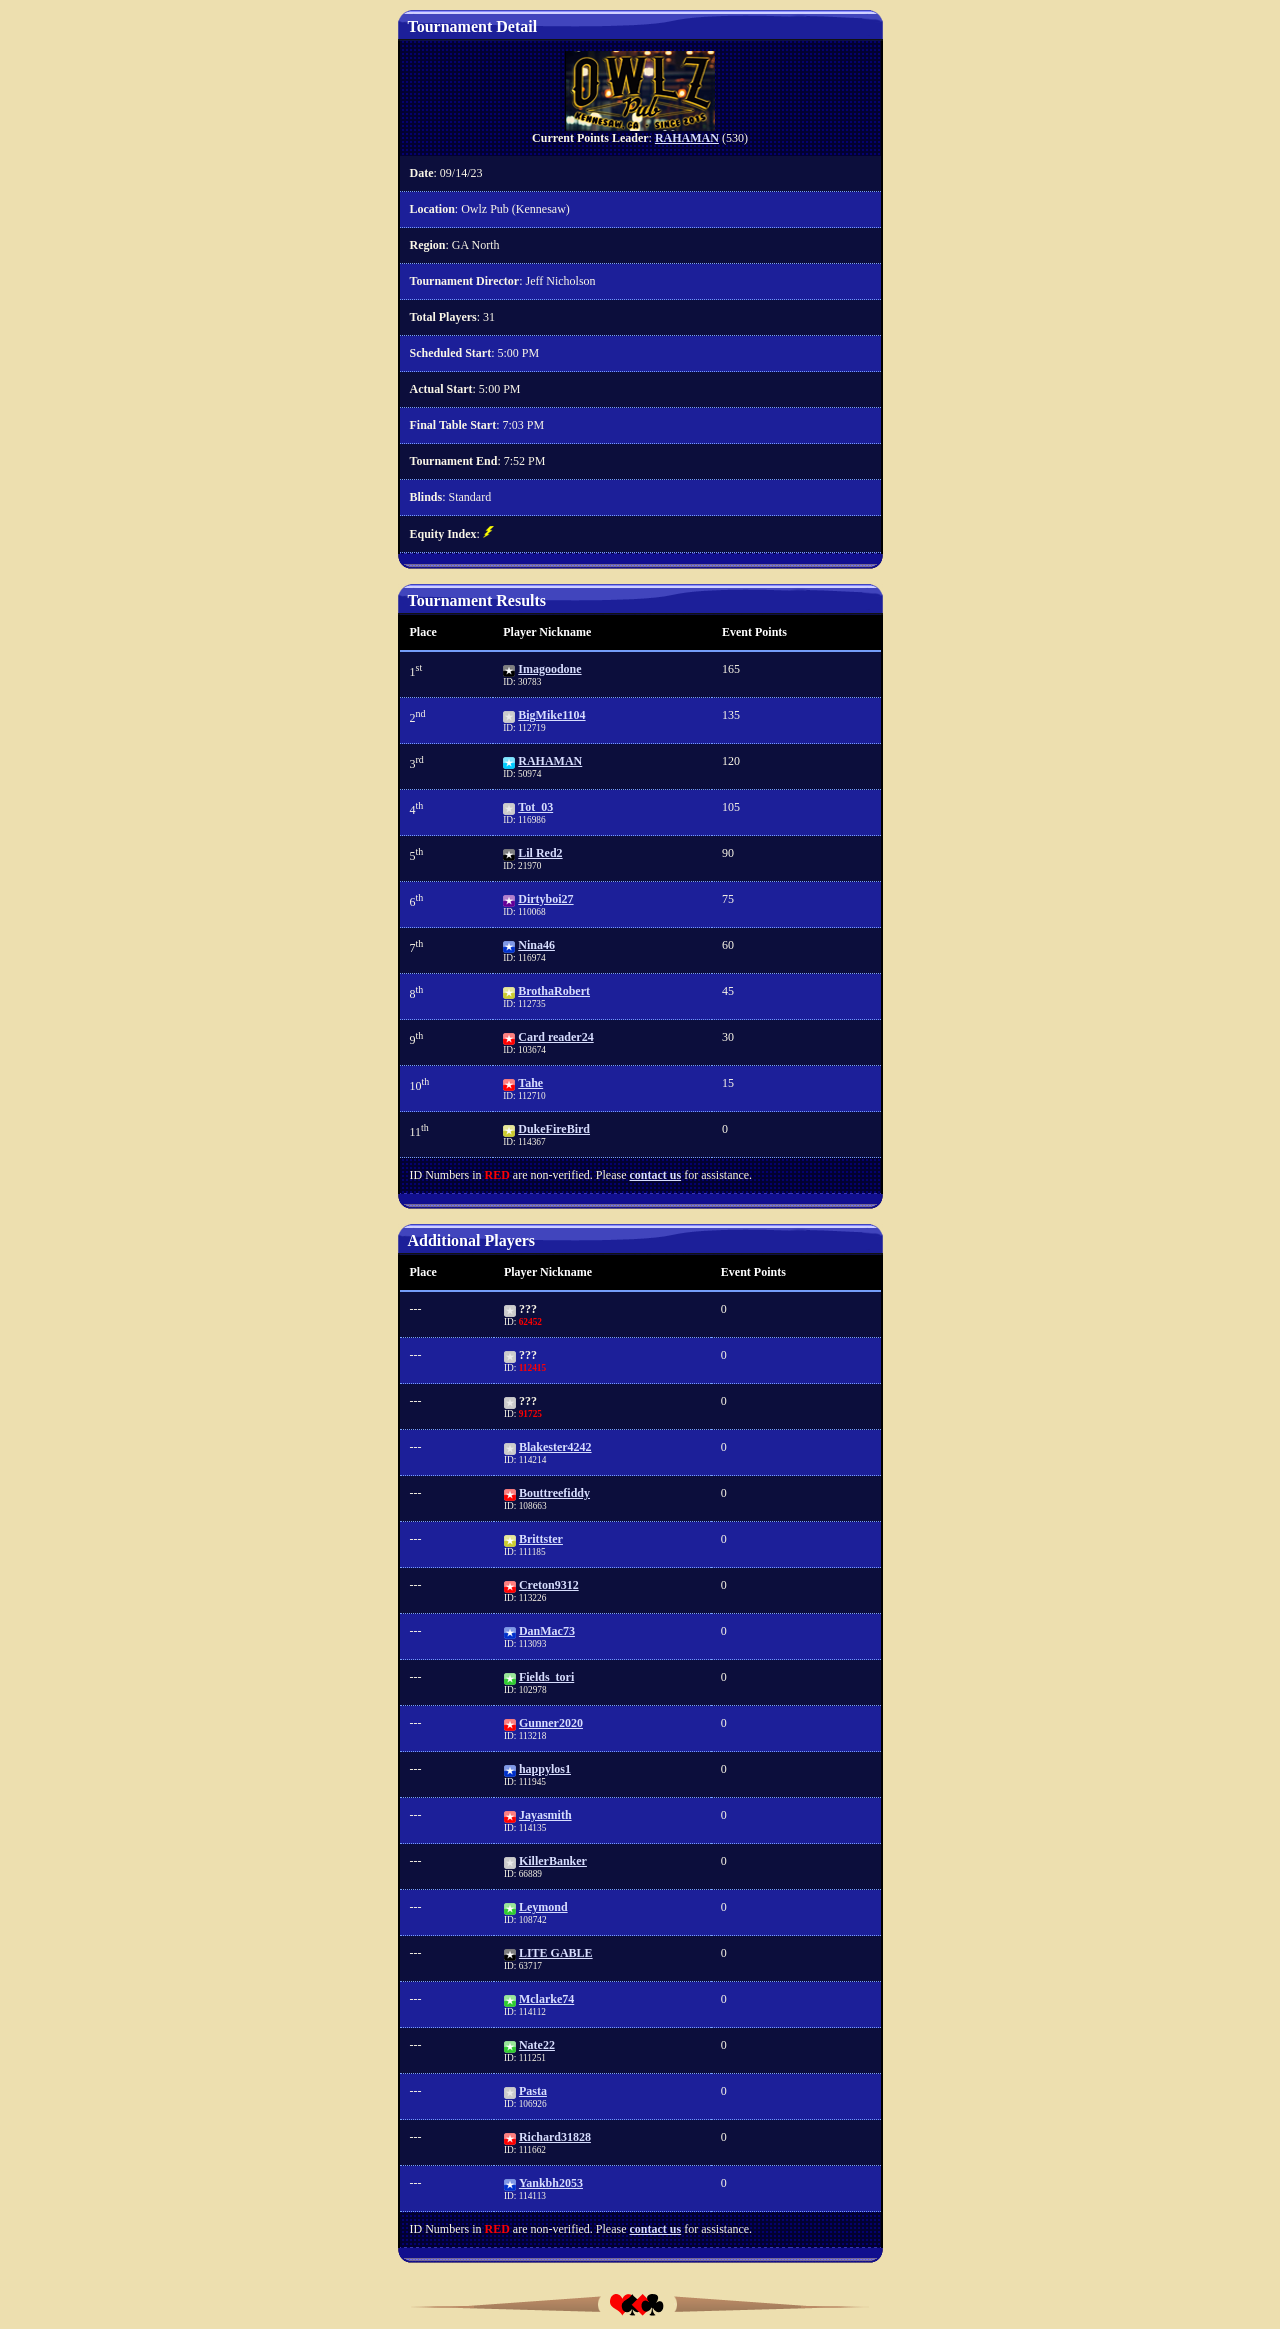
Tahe (530, 1083)
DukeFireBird (554, 1129)
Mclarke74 (546, 1999)
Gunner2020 (551, 1723)
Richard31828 (555, 2137)
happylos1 (545, 1769)
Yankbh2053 (551, 2183)
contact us (655, 1175)
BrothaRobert (554, 991)
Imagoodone (549, 669)
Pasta (533, 2091)
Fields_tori (546, 1677)
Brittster (541, 1539)
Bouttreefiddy (554, 1493)
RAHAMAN (687, 138)
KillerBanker (553, 1861)
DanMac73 (547, 1631)
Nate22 (537, 2045)
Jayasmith (545, 1815)
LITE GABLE (556, 1953)
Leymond (543, 1907)
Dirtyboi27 (545, 899)
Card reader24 (555, 1037)
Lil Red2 (540, 853)
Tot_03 (535, 807)
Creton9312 (549, 1585)
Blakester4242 (555, 1447)
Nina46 (536, 945)
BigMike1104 (551, 715)
